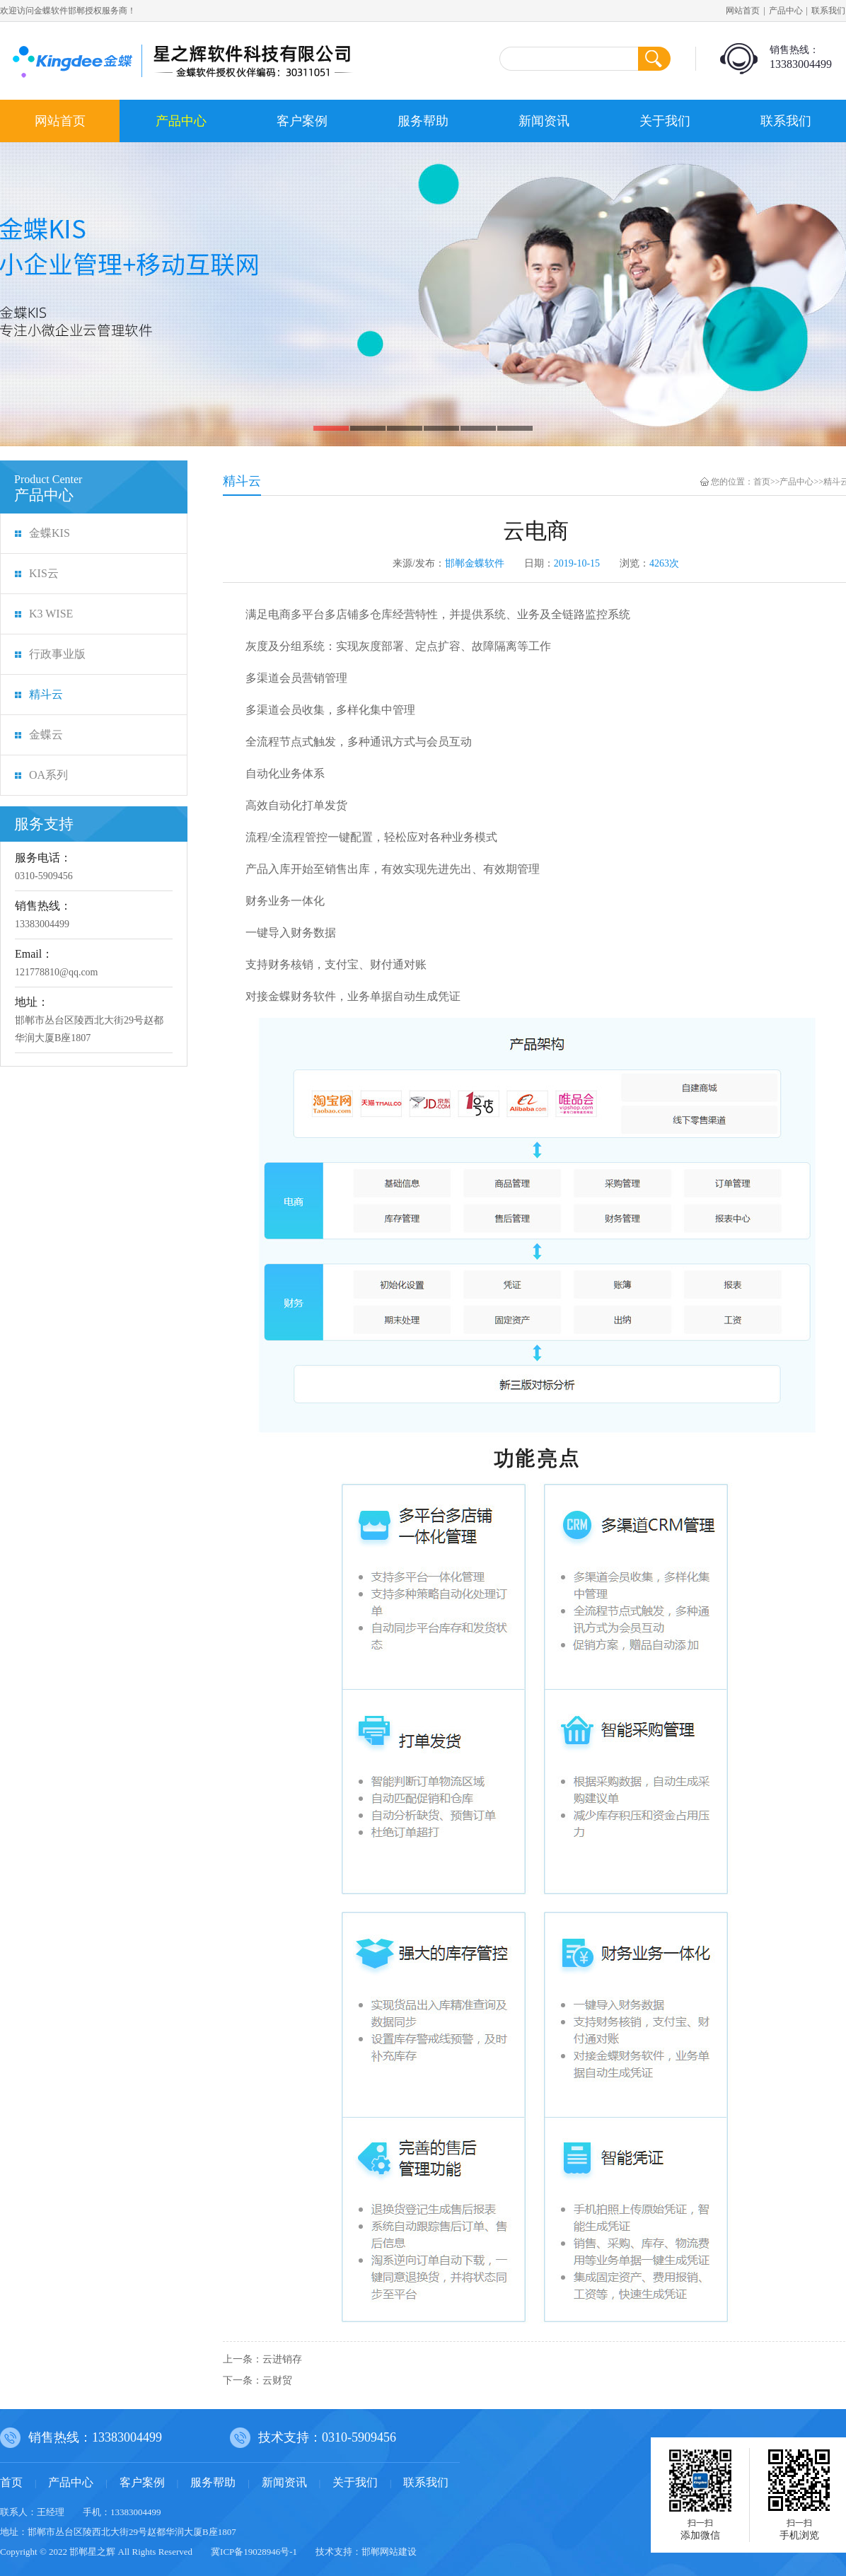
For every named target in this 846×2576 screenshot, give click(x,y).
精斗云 (46, 694)
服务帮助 (423, 121)
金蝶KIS (49, 533)
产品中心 (786, 11)
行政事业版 (57, 654)
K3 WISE (51, 614)
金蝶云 (46, 735)
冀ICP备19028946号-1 (254, 2551)
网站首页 (743, 11)
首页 (761, 482)
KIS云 (44, 573)
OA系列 (48, 775)
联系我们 (785, 121)
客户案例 (302, 121)
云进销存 (282, 2359)
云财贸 (277, 2380)
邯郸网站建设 (389, 2551)
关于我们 (664, 121)
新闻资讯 (543, 121)
